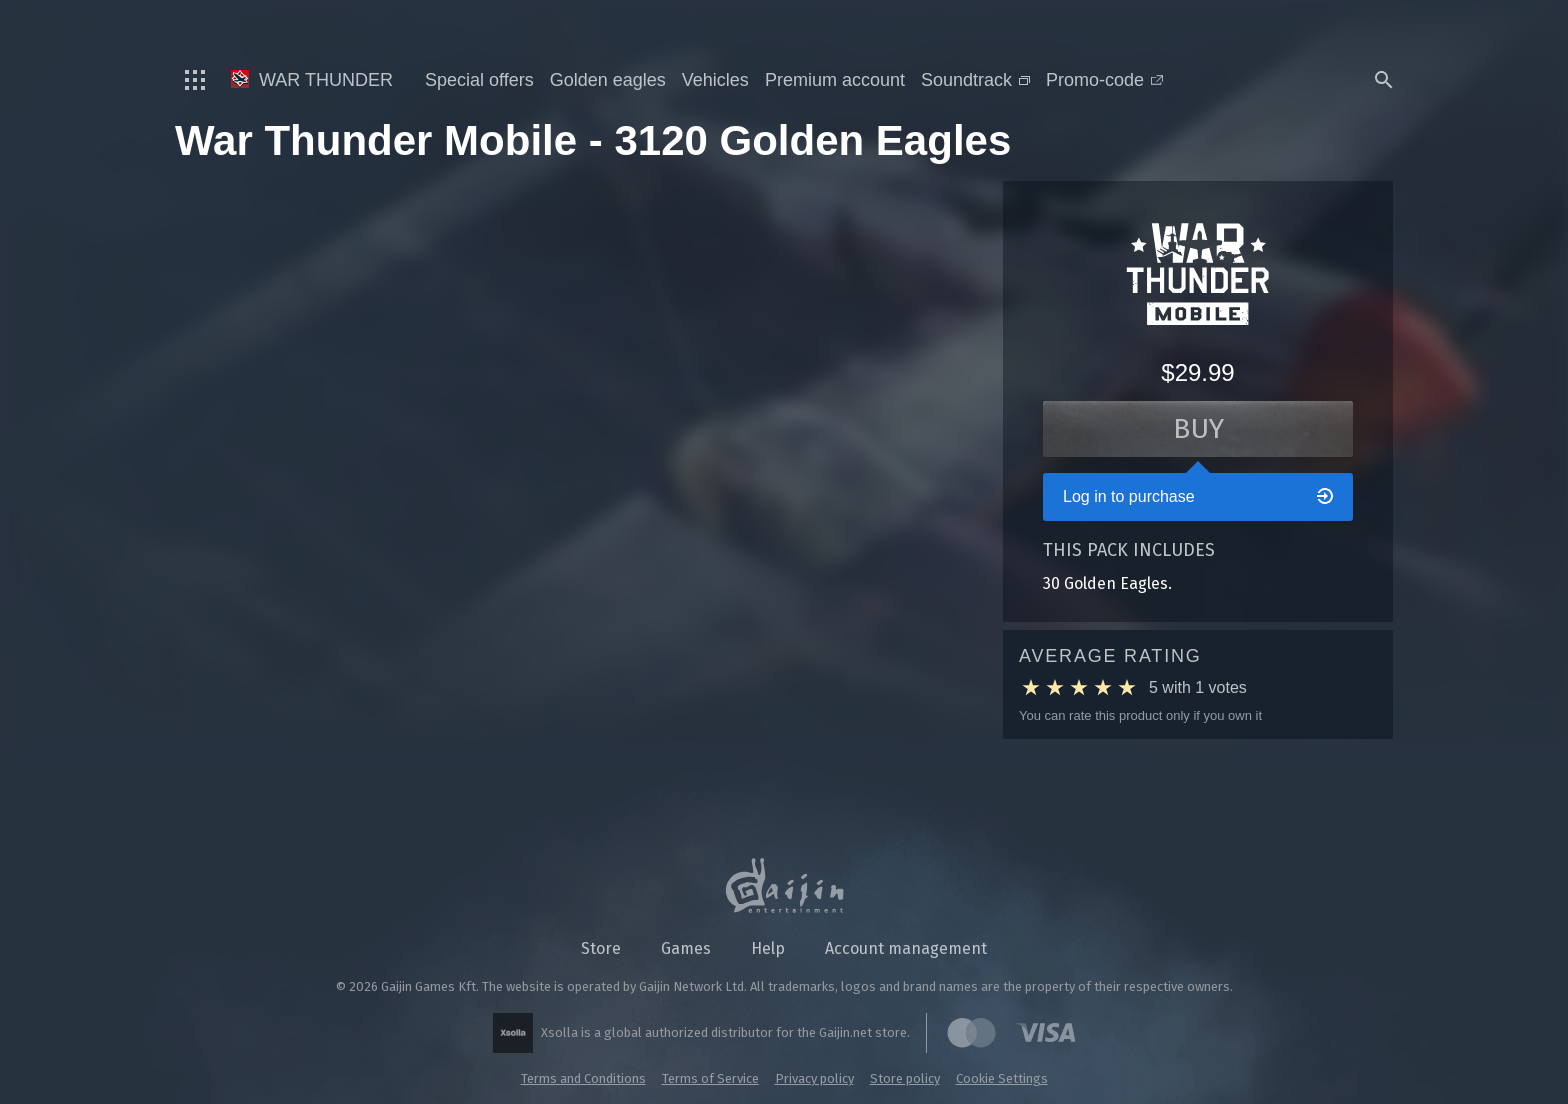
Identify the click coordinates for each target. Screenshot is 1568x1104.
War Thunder (312, 80)
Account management (906, 948)
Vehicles (715, 80)
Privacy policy (814, 1078)
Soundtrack (975, 80)
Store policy (905, 1078)
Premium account (835, 80)
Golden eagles (608, 80)
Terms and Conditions (583, 1078)
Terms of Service (710, 1078)
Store (601, 948)
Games (686, 948)
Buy (1198, 428)
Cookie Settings (1002, 1078)
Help (768, 948)
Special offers (479, 80)
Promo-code (1104, 80)
